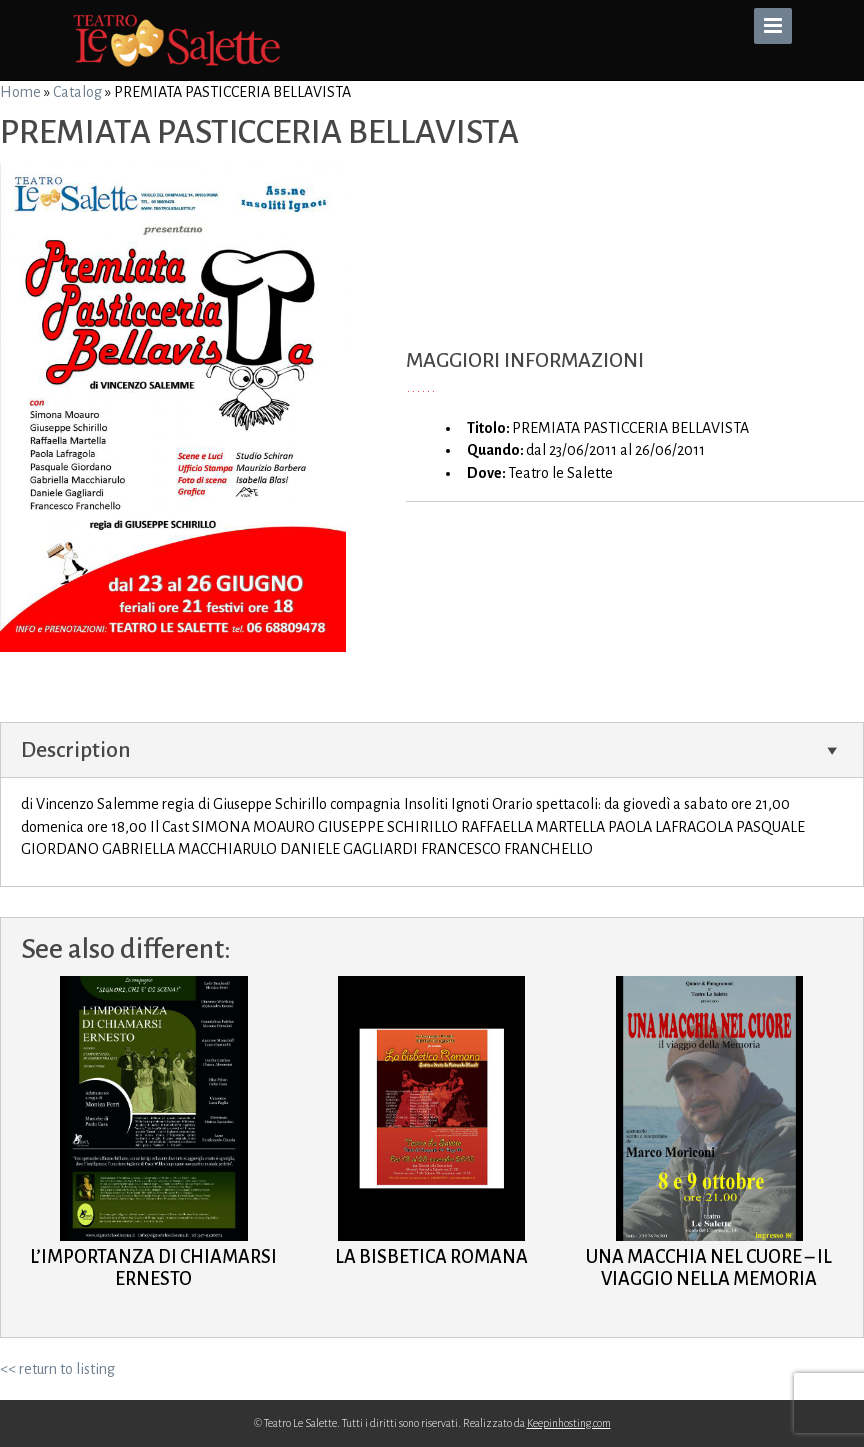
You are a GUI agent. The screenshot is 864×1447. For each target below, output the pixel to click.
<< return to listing (57, 1369)
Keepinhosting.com (569, 1423)
